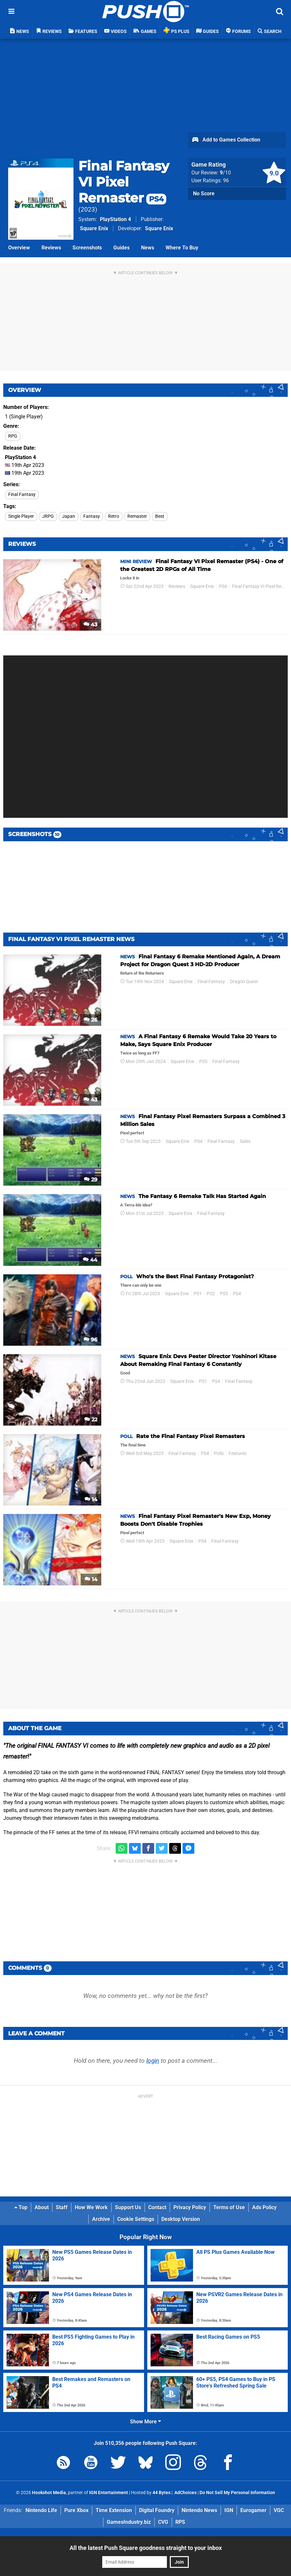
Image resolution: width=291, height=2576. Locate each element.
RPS (180, 2522)
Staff (62, 2207)
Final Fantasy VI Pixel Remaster (123, 182)
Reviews (51, 248)
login (152, 2060)
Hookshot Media (49, 2492)
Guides (121, 248)
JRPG (48, 516)
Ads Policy (264, 2207)
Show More (145, 2422)
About (42, 2207)
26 (90, 1020)
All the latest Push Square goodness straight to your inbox (146, 2547)
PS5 (203, 1061)
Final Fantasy (22, 494)
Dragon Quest (244, 981)
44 (90, 1260)
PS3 (224, 1293)
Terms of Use (229, 2207)
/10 (225, 173)
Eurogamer (253, 2510)
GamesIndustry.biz (129, 2522)
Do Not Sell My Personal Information (237, 2492)
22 (90, 1419)
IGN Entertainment (108, 2492)
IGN (228, 2510)
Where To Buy (182, 248)
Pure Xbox (76, 2510)
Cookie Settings (135, 2219)
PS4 (223, 586)
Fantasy (91, 516)
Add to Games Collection (225, 140)
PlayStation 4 (115, 219)
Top (20, 2207)
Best (159, 516)
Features (238, 1453)
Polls (219, 1453)
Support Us (128, 2207)
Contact (157, 2207)
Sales (245, 1141)
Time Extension (114, 2510)
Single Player (21, 516)
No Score (204, 193)
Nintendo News (199, 2510)
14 (91, 1499)
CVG (163, 2522)
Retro (113, 516)
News (147, 248)
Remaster (137, 516)
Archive (101, 2219)
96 (90, 1340)
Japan (68, 516)
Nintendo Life (41, 2510)
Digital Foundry (156, 2510)
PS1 (198, 1293)
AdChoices (185, 2492)
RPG (12, 436)
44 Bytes (161, 2492)
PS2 (211, 1293)
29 (90, 1179)
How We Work (91, 2207)
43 (90, 625)
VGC (279, 2510)
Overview (19, 248)
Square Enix (94, 228)
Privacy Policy (189, 2207)
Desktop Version (180, 2219)
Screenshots (87, 248)
